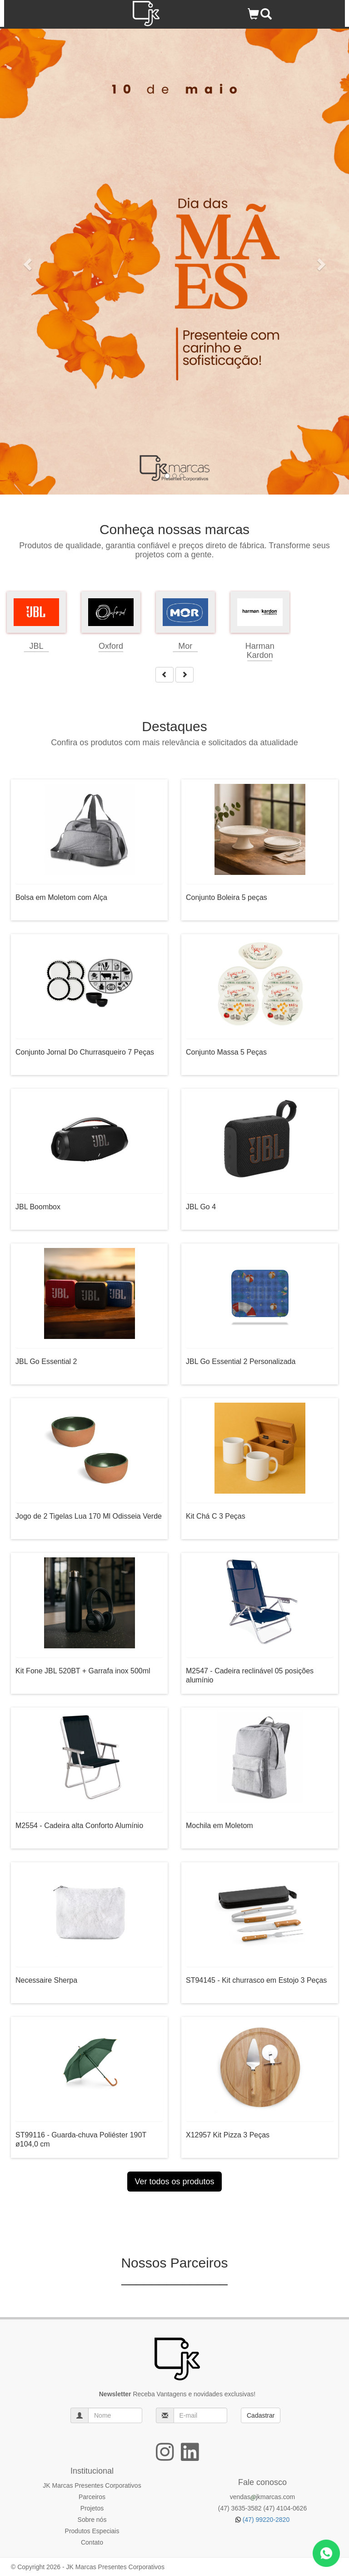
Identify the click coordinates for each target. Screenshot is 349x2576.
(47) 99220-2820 (262, 2519)
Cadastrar (260, 2415)
